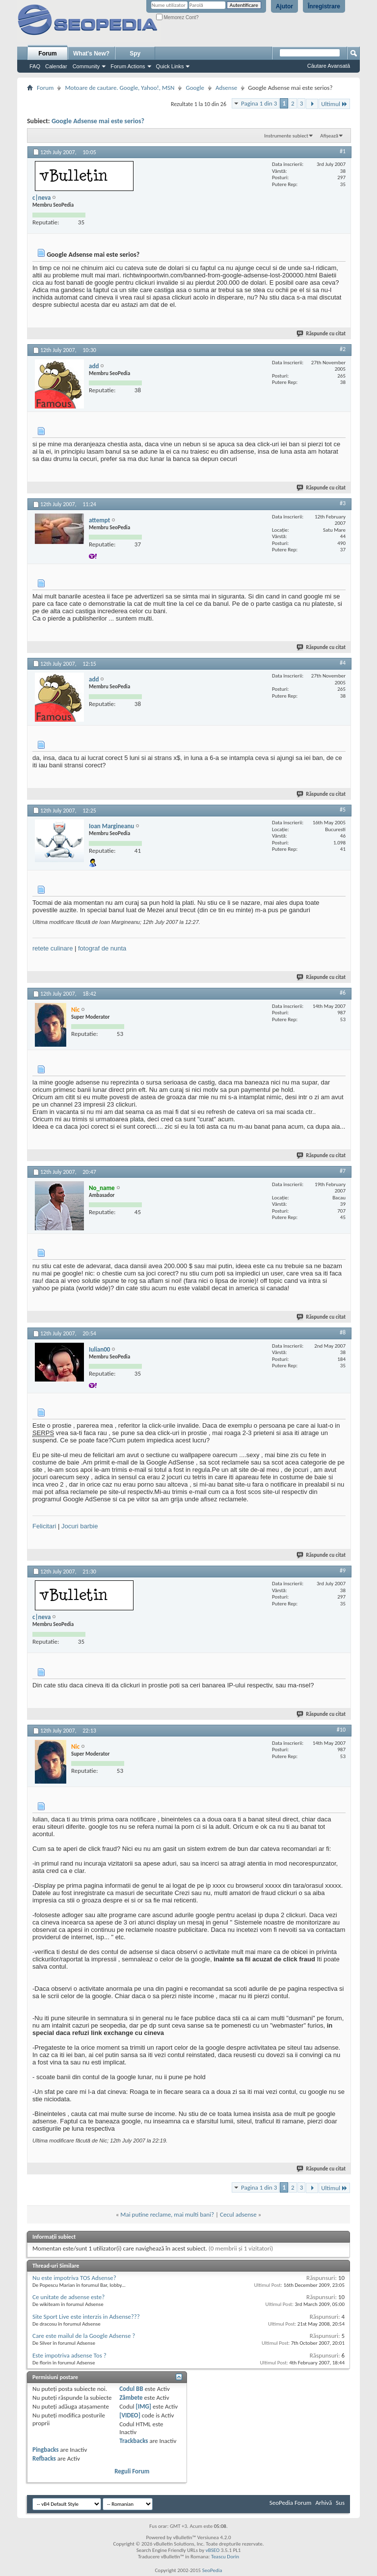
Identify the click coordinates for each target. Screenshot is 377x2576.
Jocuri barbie (79, 1526)
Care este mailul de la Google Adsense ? (83, 2335)
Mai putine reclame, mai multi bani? (167, 2214)
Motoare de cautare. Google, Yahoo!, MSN (119, 87)
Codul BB (131, 2388)
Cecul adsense (238, 2214)
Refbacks (44, 2458)
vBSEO (213, 2550)
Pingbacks (45, 2449)
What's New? (91, 53)
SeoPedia (212, 2570)
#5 (343, 809)
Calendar (56, 66)
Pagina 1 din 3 (259, 103)
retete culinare (52, 948)
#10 (341, 1729)
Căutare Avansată (328, 66)
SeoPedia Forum (290, 2502)
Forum (47, 53)
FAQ (34, 66)
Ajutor (284, 6)
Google (195, 87)
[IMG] (144, 2406)
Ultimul (334, 104)
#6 (343, 992)
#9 (343, 1570)
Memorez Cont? (177, 17)
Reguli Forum (131, 2471)
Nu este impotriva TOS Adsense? (74, 2277)
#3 (343, 503)
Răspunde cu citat (321, 333)
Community (86, 66)
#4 (343, 662)
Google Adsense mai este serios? (98, 121)
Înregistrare (324, 6)
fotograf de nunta (102, 948)
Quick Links (170, 66)
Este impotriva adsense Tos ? (69, 2355)
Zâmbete (130, 2397)
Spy (135, 53)
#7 (343, 1170)
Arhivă (323, 2502)
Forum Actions (127, 66)
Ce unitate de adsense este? (68, 2297)
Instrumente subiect (286, 136)
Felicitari (44, 1526)
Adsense (226, 87)
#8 (343, 1332)
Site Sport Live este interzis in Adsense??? (86, 2316)
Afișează (329, 136)
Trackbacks (133, 2440)
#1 (343, 151)
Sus (340, 2502)
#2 (343, 349)
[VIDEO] (129, 2415)
